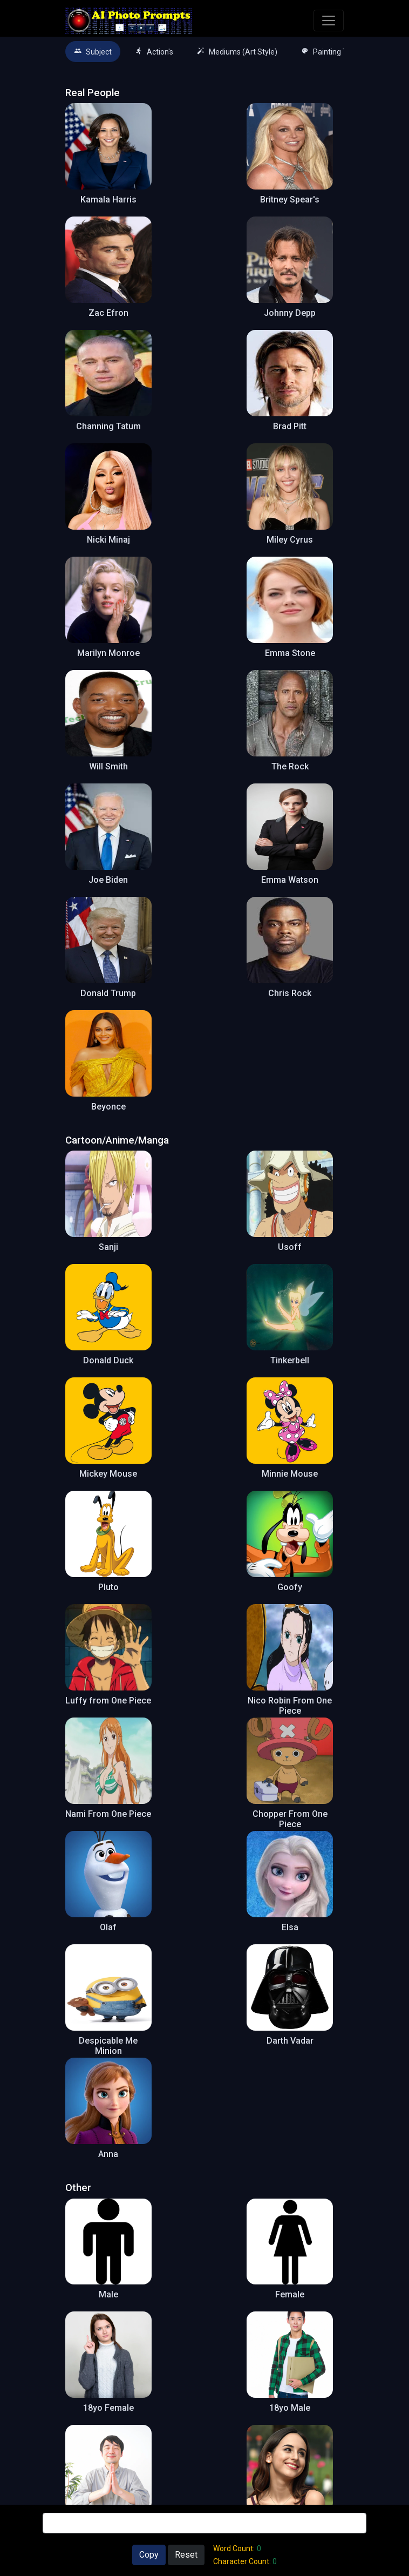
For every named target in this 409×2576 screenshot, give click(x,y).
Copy (149, 2555)
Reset (186, 2555)
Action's (154, 52)
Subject (93, 52)
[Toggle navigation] (328, 20)
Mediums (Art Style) (237, 52)
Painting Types (332, 52)
